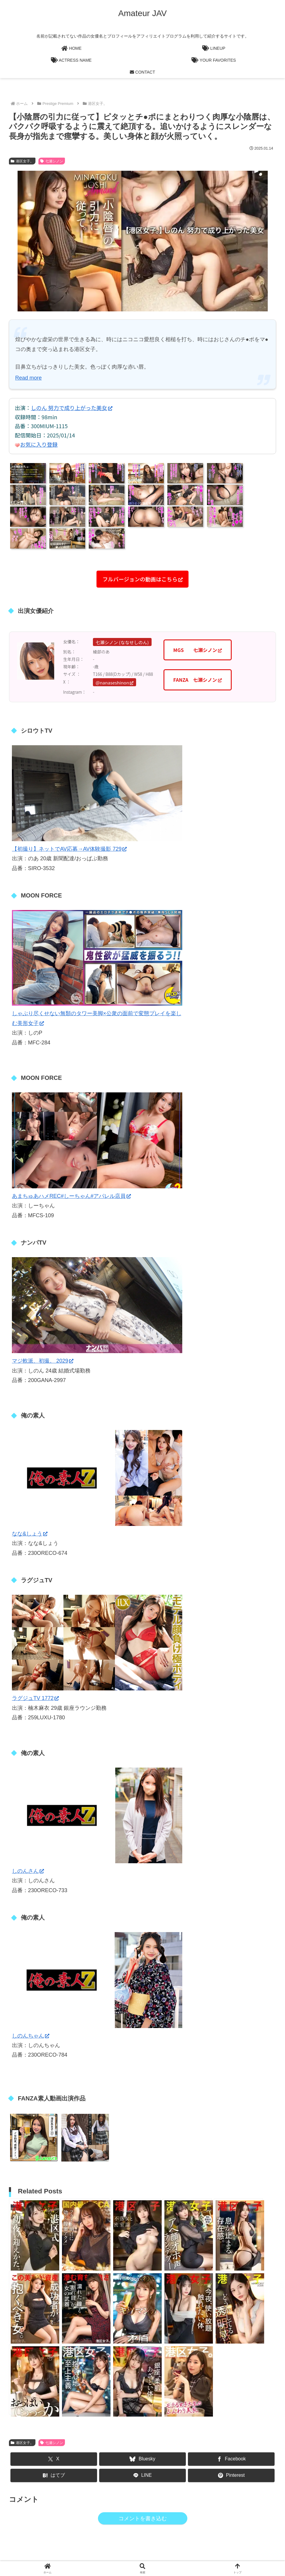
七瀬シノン (51, 161)
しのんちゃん (30, 2036)
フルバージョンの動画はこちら (142, 579)
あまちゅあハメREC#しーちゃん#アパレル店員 (71, 1196)
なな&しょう (29, 1534)
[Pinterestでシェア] (231, 2475)
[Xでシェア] (53, 2459)
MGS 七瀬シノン (197, 649)
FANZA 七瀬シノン (197, 679)
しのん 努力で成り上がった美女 (71, 408)
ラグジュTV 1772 (35, 1698)
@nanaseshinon (114, 682)
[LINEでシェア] (142, 2475)
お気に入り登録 (39, 444)
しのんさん (28, 1871)
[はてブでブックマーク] (53, 2475)
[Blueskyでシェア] (142, 2459)
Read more (28, 378)
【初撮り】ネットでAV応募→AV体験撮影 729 (69, 849)
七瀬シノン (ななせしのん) (122, 642)
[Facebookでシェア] (231, 2459)
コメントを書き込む (143, 2518)
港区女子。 (22, 161)
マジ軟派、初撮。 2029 (42, 1361)
